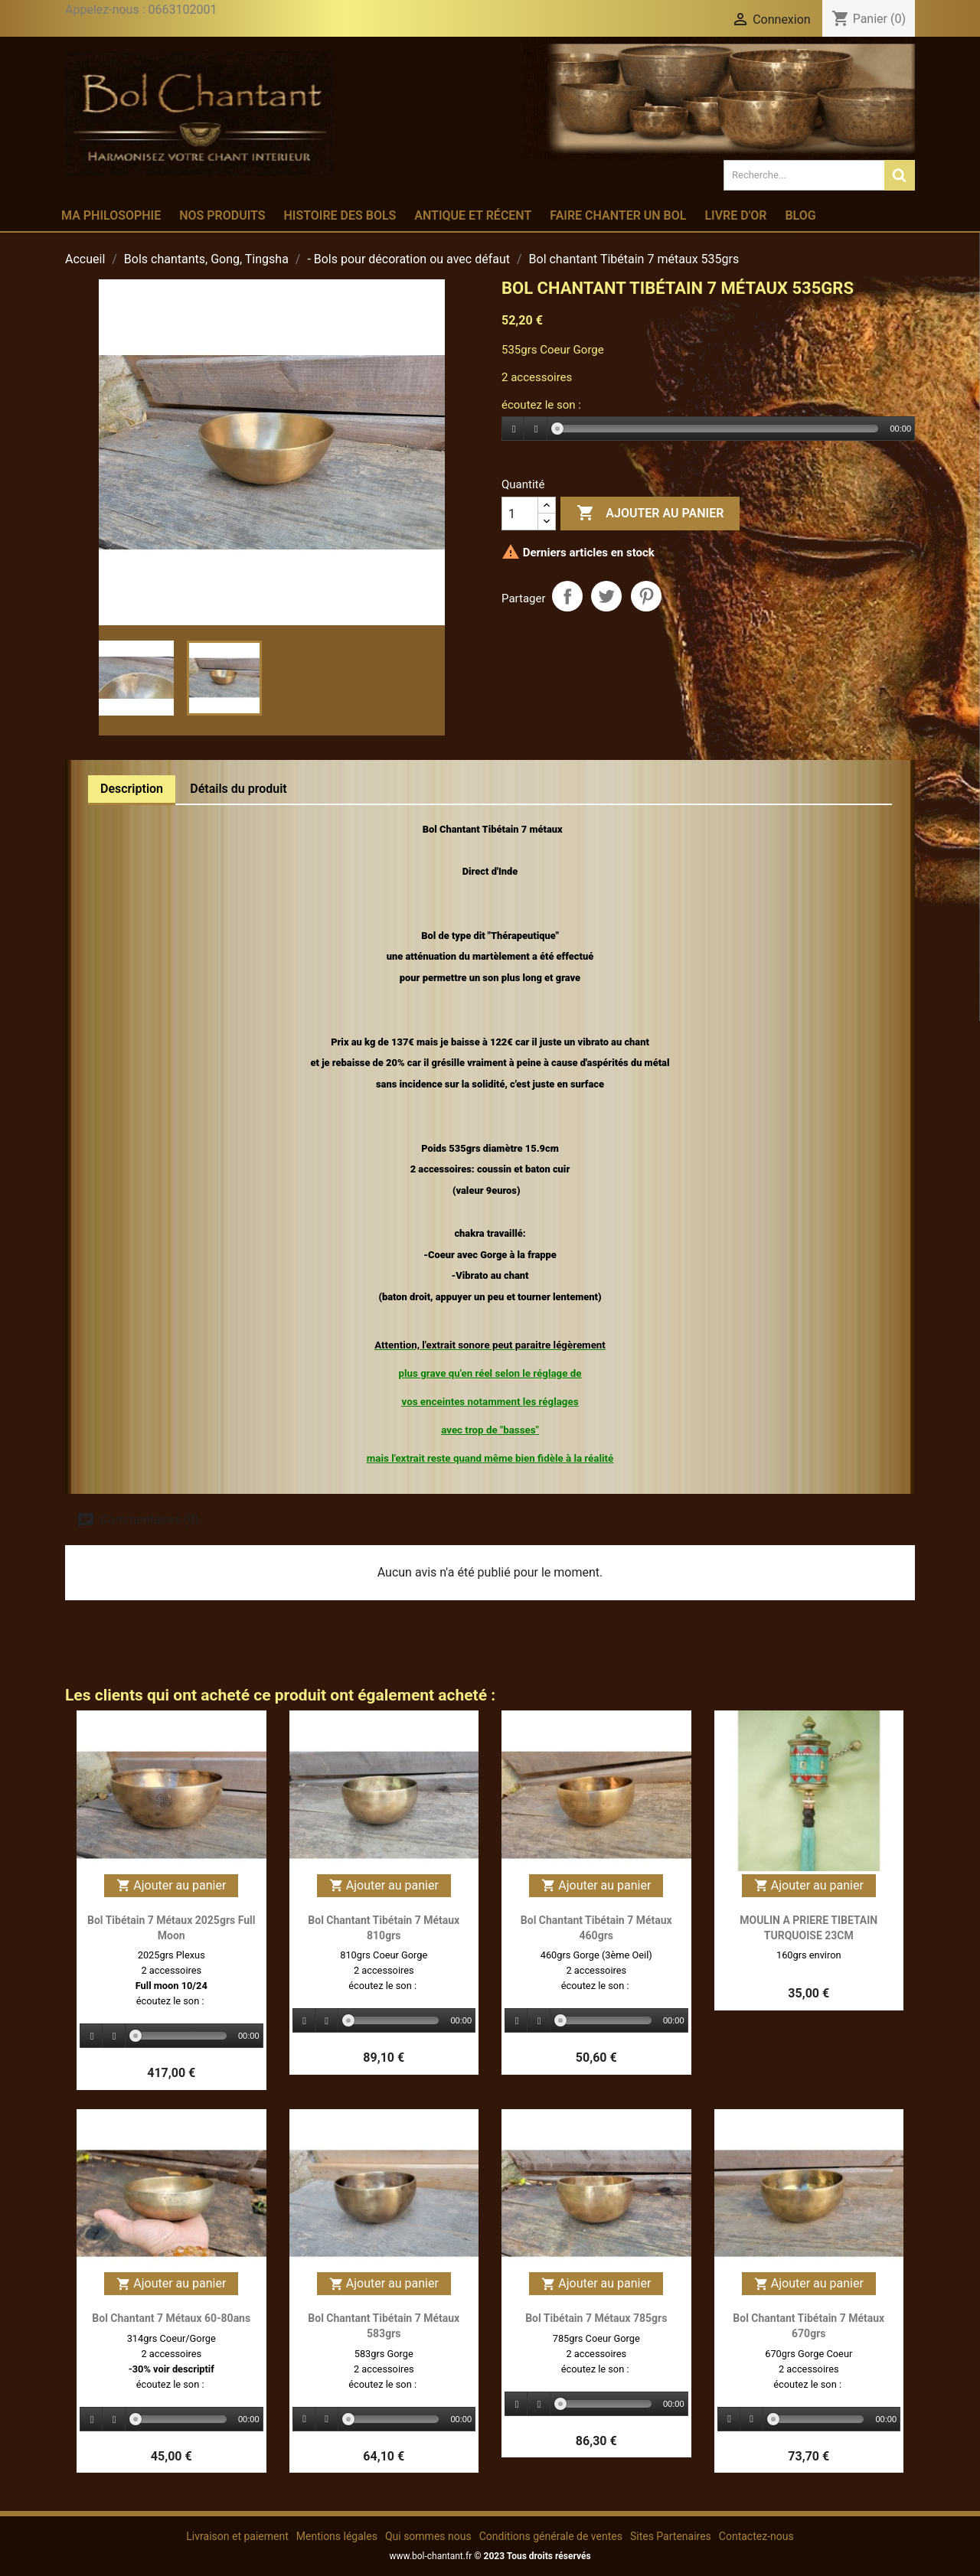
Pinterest (646, 596)
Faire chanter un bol (618, 215)
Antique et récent (472, 215)
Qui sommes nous (428, 2536)
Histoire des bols (339, 215)
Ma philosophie (111, 215)
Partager (567, 596)
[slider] (717, 428)
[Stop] (535, 429)
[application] (708, 429)
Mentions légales (336, 2536)
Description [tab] (131, 788)
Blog (800, 215)
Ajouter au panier (650, 513)
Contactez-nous (756, 2536)
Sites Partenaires (670, 2536)
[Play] (513, 429)
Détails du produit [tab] (238, 788)
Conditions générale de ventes (550, 2536)
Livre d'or (735, 215)
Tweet (606, 596)
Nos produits (222, 215)
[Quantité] (519, 513)
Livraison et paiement (237, 2536)
